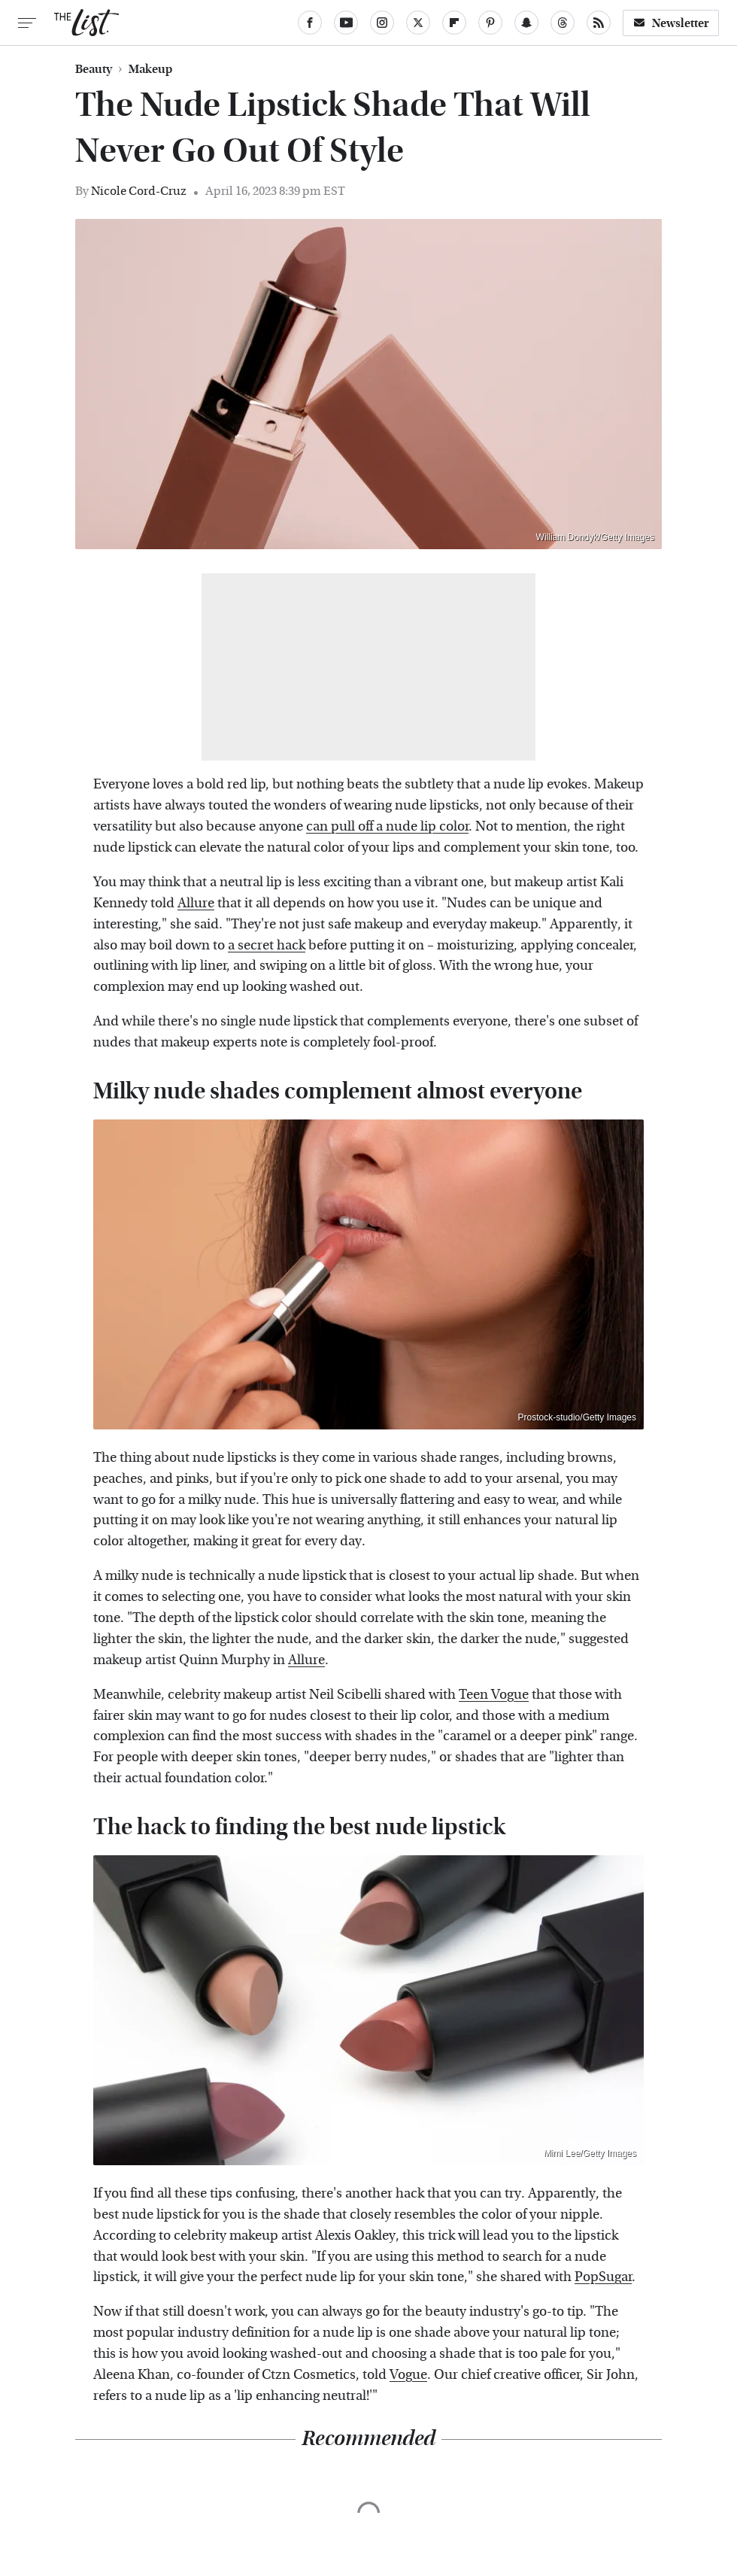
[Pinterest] (490, 23)
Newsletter (670, 23)
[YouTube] (346, 23)
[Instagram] (382, 23)
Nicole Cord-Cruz (139, 191)
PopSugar (603, 2277)
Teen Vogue (494, 1695)
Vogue (408, 2375)
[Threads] (562, 23)
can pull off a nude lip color (387, 826)
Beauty (93, 69)
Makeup (150, 69)
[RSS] (599, 23)
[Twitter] (418, 23)
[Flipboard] (454, 23)
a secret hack (266, 945)
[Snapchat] (526, 23)
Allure (195, 903)
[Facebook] (310, 23)
